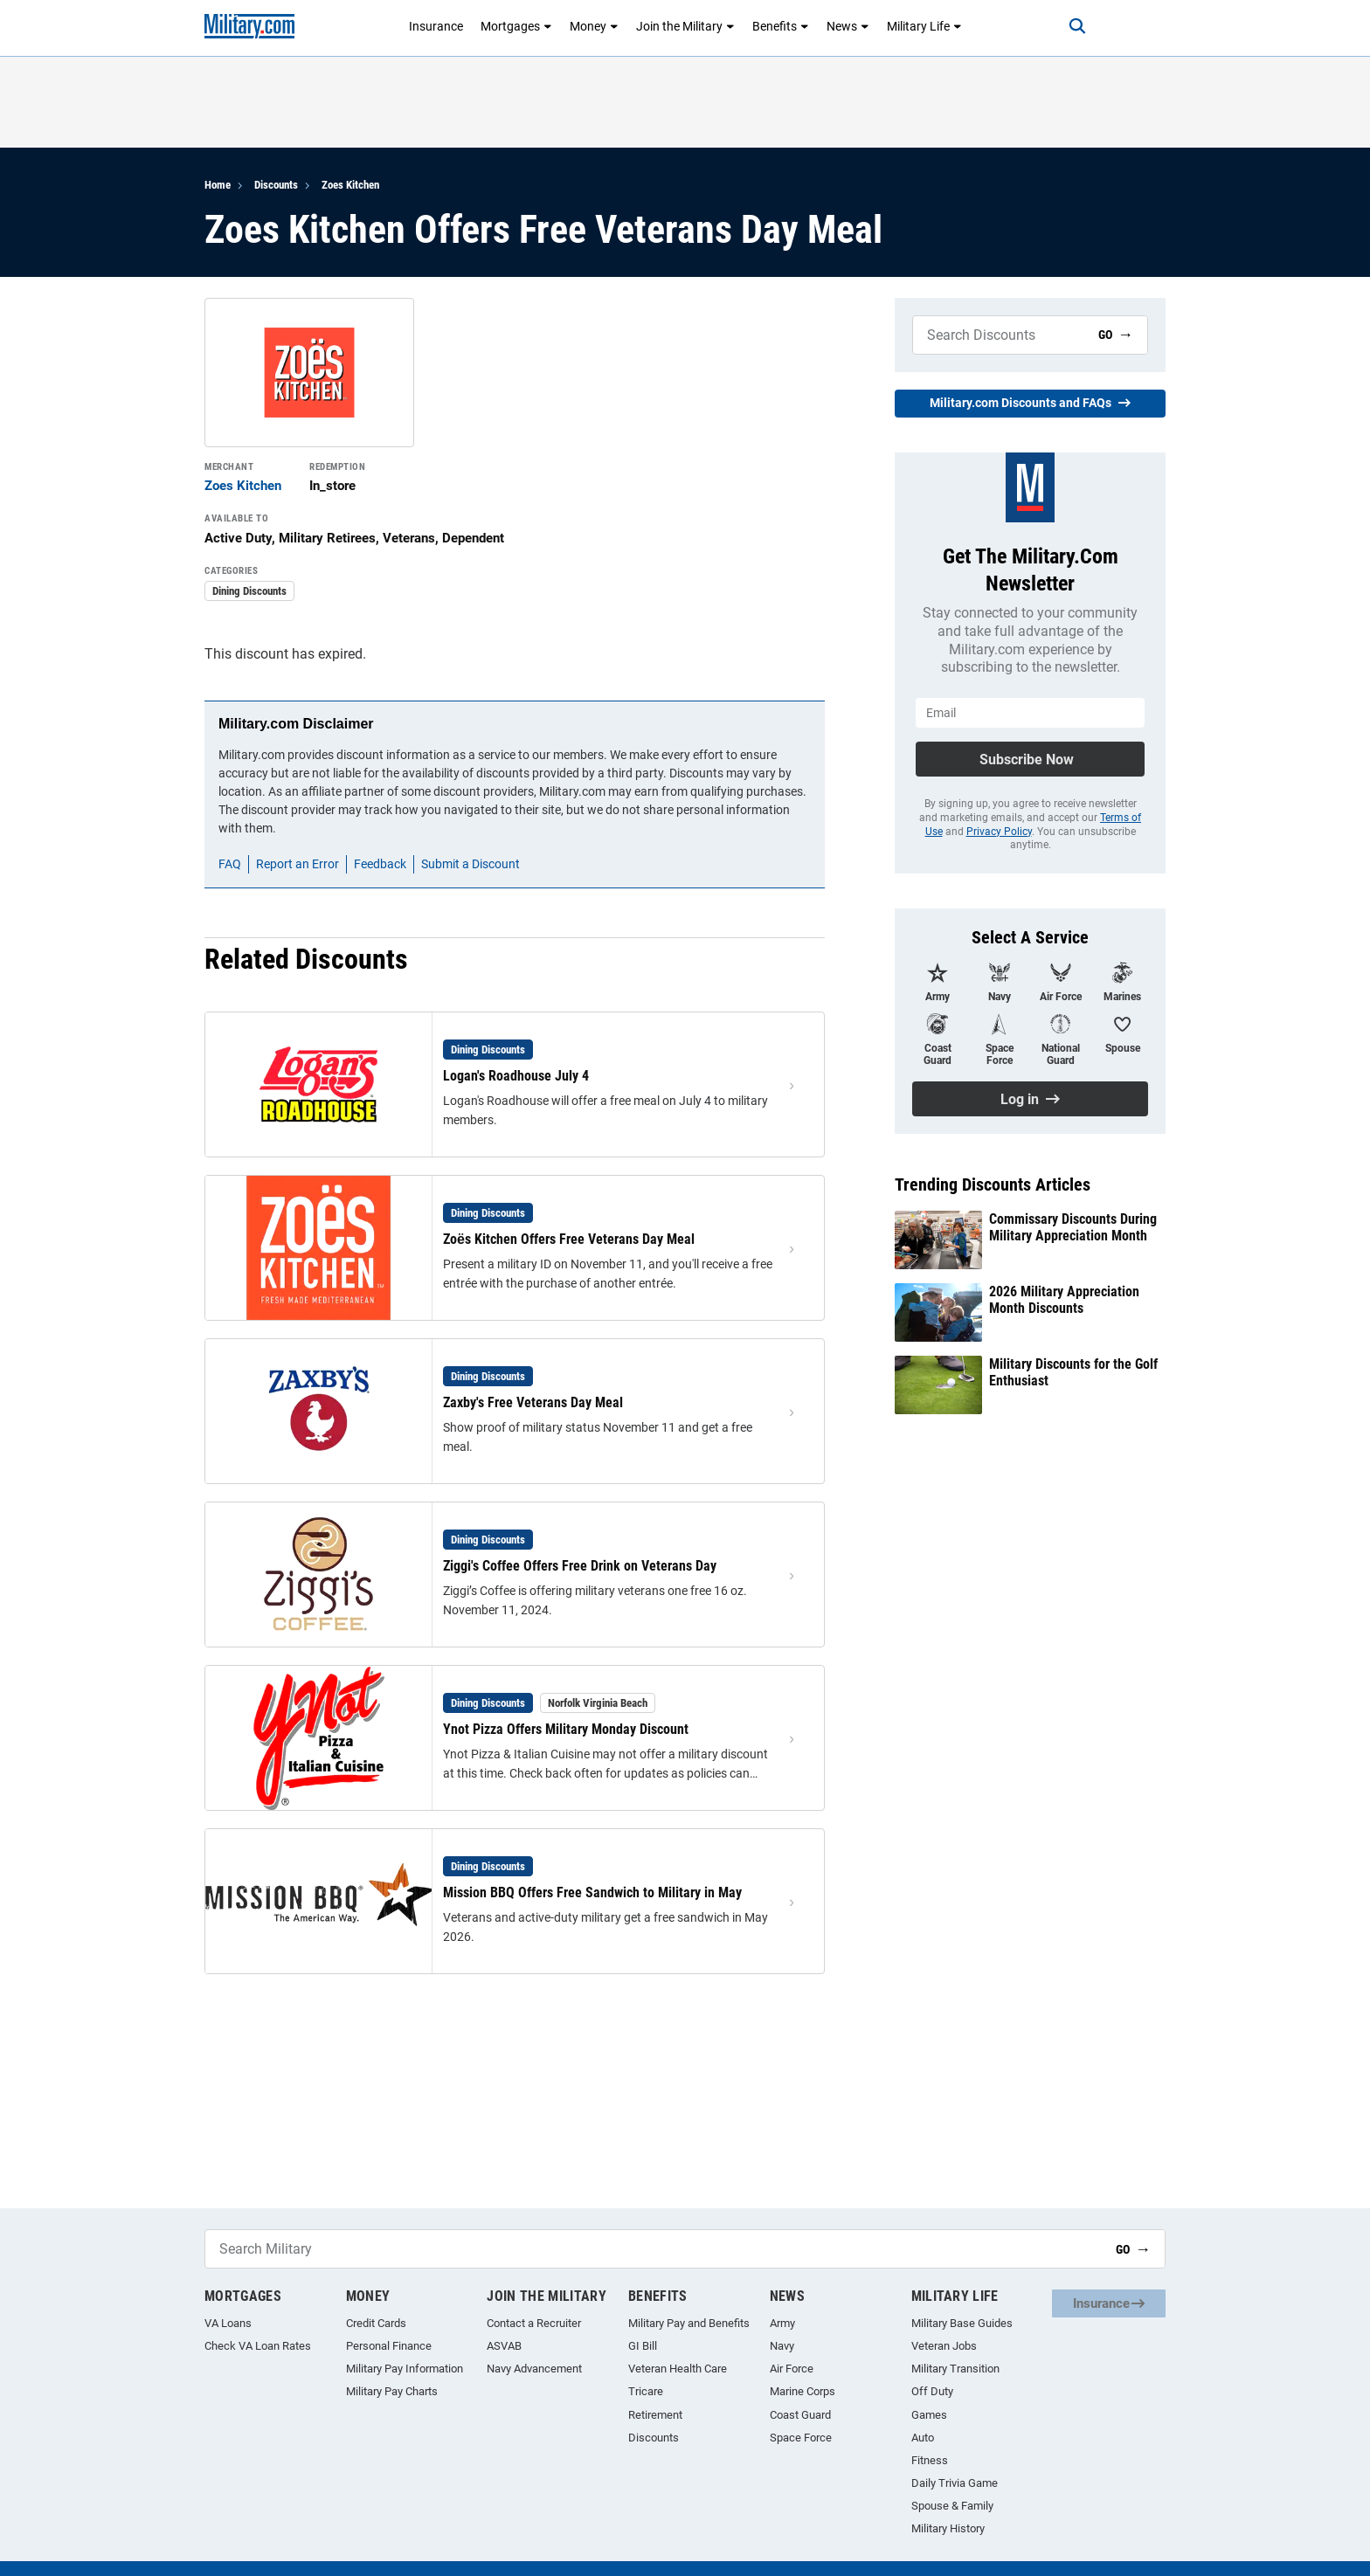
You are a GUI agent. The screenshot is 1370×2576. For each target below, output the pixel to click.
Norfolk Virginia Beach (597, 1702)
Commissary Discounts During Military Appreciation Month (1073, 1227)
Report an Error (297, 864)
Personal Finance (389, 2345)
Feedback (380, 864)
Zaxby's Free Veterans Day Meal (533, 1402)
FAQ (229, 864)
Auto (922, 2437)
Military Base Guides (962, 2323)
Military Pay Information (404, 2368)
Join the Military (685, 26)
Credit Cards (376, 2323)
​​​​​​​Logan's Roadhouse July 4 (516, 1075)
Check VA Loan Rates (257, 2345)
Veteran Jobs (944, 2345)
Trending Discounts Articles (992, 1184)
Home (217, 184)
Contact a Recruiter (534, 2323)
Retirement (655, 2414)
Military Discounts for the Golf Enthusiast (1073, 1372)
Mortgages (516, 26)
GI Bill (642, 2345)
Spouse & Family (952, 2505)
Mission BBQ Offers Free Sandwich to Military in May (592, 1892)
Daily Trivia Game (954, 2483)
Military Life (924, 26)
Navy (782, 2345)
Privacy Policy (999, 831)
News (848, 26)
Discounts (276, 184)
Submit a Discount (470, 864)
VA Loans (228, 2323)
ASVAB (504, 2345)
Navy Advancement (534, 2368)
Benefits (780, 26)
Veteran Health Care (677, 2368)
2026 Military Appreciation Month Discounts (1064, 1299)
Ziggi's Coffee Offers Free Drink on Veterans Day (579, 1565)
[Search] (1064, 26)
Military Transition (955, 2368)
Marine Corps (802, 2391)
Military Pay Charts (392, 2391)
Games (929, 2414)
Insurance (436, 26)
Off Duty (932, 2391)
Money (594, 26)
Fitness (929, 2460)
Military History (948, 2528)
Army (782, 2323)
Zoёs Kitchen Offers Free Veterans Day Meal (569, 1239)
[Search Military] (998, 335)
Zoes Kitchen (350, 184)
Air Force (791, 2368)
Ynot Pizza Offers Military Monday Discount (565, 1729)
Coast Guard (800, 2414)
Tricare (645, 2391)
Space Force (801, 2437)
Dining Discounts (249, 590)
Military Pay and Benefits (689, 2323)
